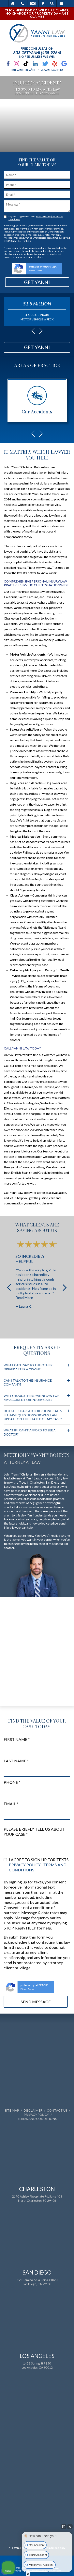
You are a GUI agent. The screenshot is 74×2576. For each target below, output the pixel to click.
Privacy (32, 271)
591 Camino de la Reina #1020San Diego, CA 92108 (37, 2362)
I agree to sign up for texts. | (35, 218)
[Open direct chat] (64, 2526)
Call (22, 3)
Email (32, 3)
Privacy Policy (43, 216)
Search (51, 3)
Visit (43, 3)
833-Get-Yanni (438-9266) (37, 53)
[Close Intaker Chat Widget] (70, 2526)
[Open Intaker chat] (28, 2574)
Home (13, 3)
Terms (39, 271)
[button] (34, 434)
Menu (61, 3)
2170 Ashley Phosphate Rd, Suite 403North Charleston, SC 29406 (37, 2279)
